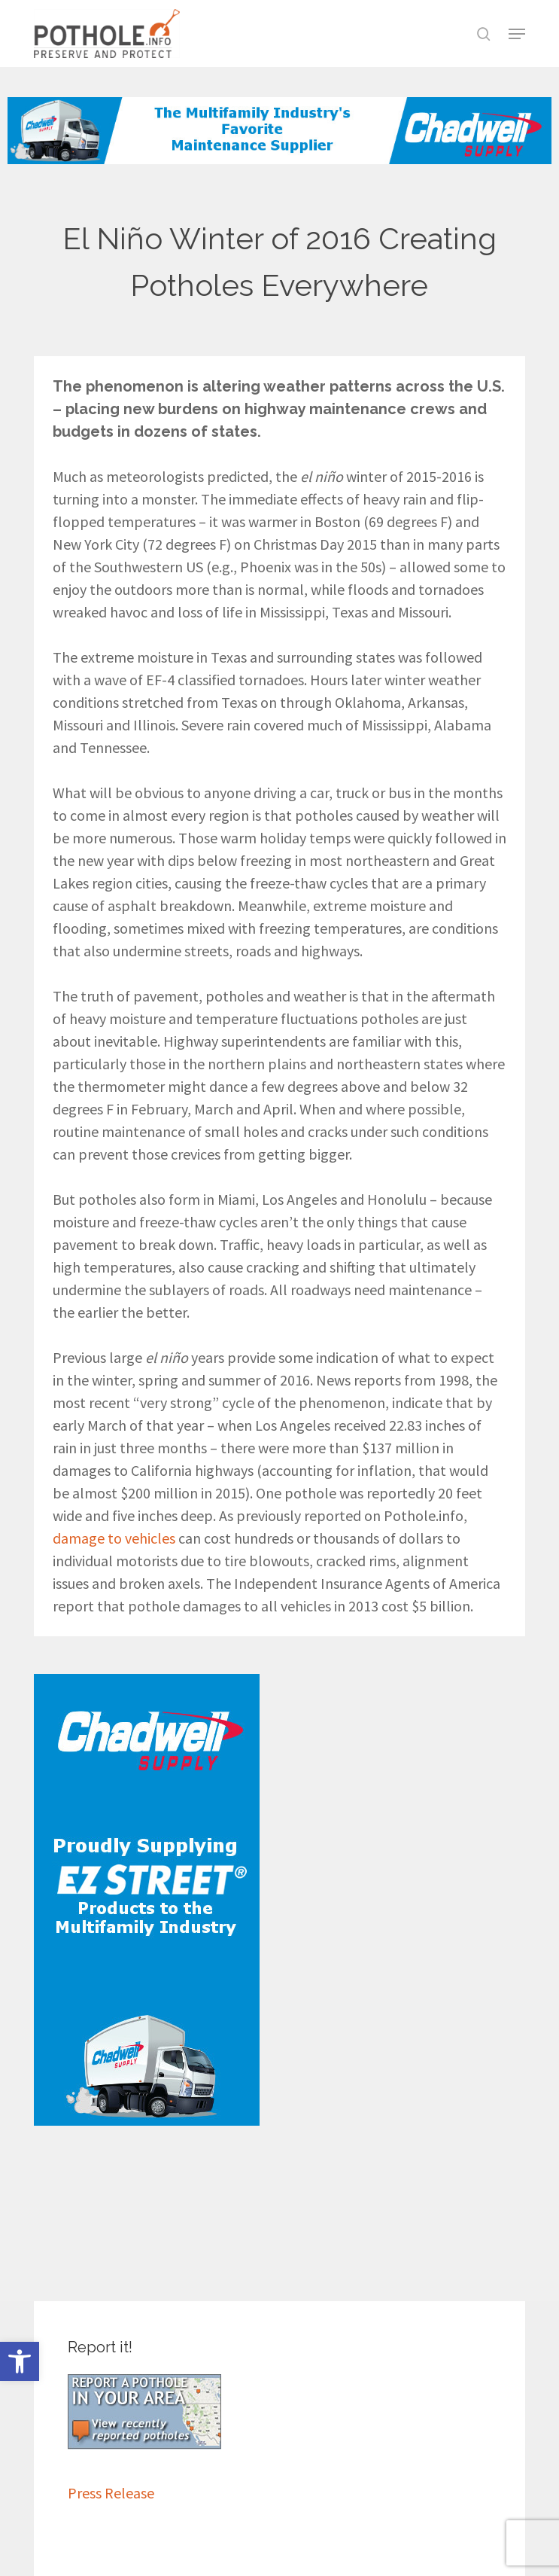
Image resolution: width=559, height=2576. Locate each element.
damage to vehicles (114, 1538)
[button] (19, 2361)
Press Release (111, 2492)
